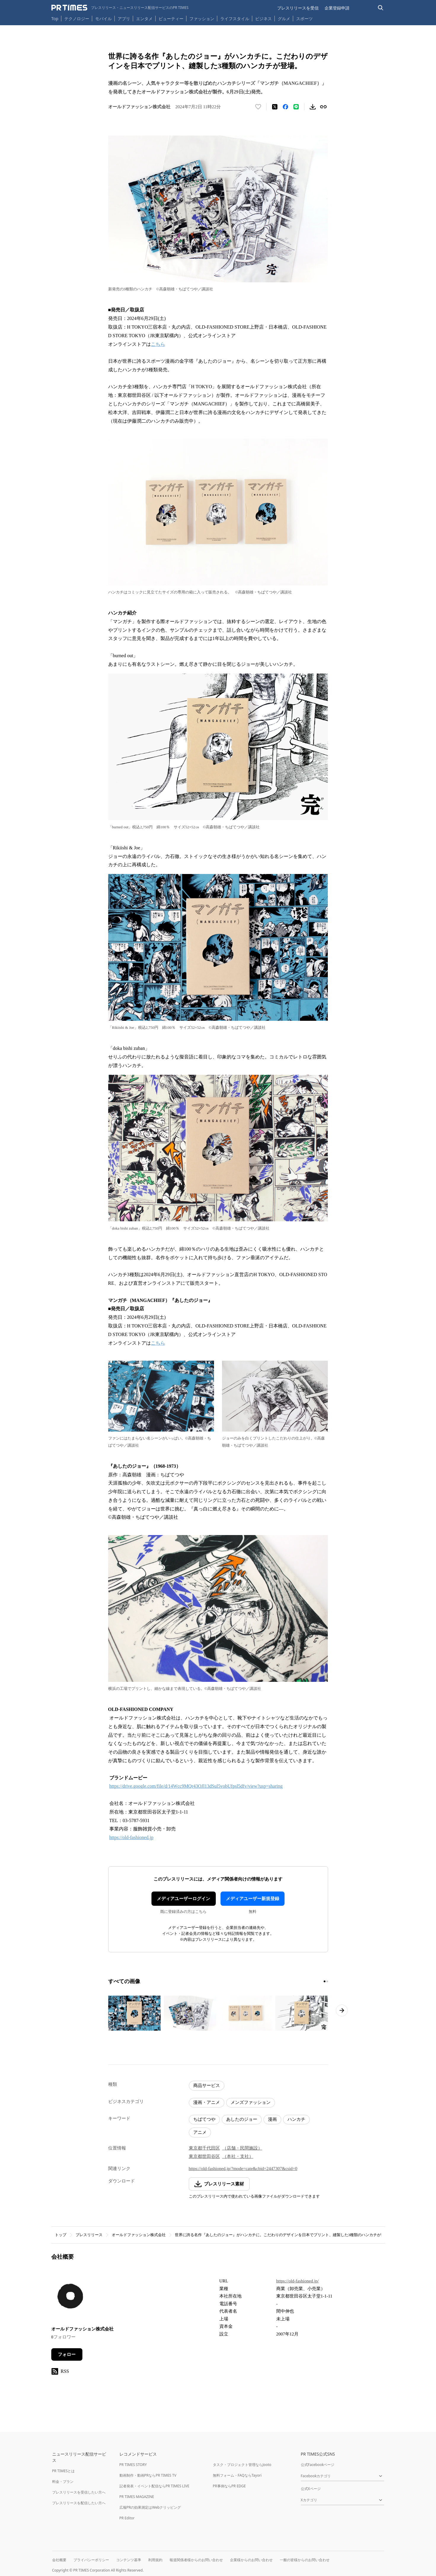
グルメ (284, 18)
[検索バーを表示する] (381, 8)
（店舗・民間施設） (242, 2148)
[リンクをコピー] (323, 107)
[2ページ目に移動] (327, 1981)
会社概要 (59, 2559)
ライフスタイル (234, 18)
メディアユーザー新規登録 (252, 1898)
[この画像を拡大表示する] (134, 2013)
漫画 (272, 2119)
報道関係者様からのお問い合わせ (196, 2559)
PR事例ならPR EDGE (229, 2486)
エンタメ (144, 18)
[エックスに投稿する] (275, 107)
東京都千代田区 (204, 2148)
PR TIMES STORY (133, 2464)
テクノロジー (76, 18)
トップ (60, 2235)
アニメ (200, 2132)
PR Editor (127, 2518)
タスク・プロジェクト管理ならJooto (242, 2464)
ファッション (201, 18)
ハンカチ (296, 2119)
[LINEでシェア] (296, 107)
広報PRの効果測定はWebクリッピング (150, 2507)
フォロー (67, 2354)
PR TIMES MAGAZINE (136, 2496)
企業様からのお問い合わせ (251, 2559)
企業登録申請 (337, 8)
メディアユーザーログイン (183, 1898)
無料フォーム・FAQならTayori (237, 2475)
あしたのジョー (241, 2119)
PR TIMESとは (63, 2470)
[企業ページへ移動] (69, 2297)
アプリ (124, 18)
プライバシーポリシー (91, 2559)
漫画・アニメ (206, 2102)
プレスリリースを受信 (298, 8)
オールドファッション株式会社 (139, 2235)
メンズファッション (251, 2102)
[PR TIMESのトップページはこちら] (120, 7)
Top (54, 18)
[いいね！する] (258, 107)
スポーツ (304, 18)
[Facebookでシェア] (285, 107)
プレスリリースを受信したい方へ (79, 2492)
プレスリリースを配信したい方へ (79, 2502)
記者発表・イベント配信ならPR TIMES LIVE (154, 2486)
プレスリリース (89, 2235)
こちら (158, 344)
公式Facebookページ (318, 2464)
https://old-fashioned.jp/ (297, 2281)
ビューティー (171, 18)
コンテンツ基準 (128, 2559)
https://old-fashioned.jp (131, 1837)
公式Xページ (311, 2488)
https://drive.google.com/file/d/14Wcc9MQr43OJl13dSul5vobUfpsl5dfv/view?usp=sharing (196, 1786)
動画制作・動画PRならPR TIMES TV (147, 2475)
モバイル (103, 18)
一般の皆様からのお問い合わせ (305, 2559)
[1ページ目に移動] (324, 1981)
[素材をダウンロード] (312, 107)
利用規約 (155, 2559)
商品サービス (206, 2085)
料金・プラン (63, 2481)
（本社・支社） (237, 2156)
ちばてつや (204, 2119)
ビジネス (263, 18)
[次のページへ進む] (342, 2010)
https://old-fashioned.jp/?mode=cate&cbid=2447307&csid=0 (243, 2168)
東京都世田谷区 (204, 2156)
